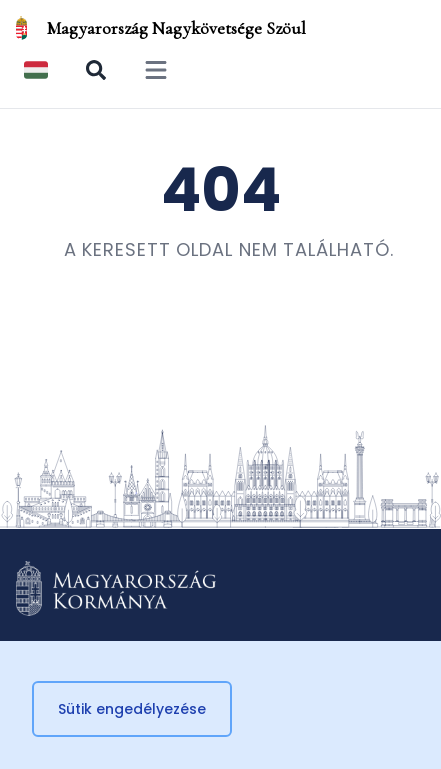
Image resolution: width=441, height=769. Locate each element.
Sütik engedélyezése (132, 709)
